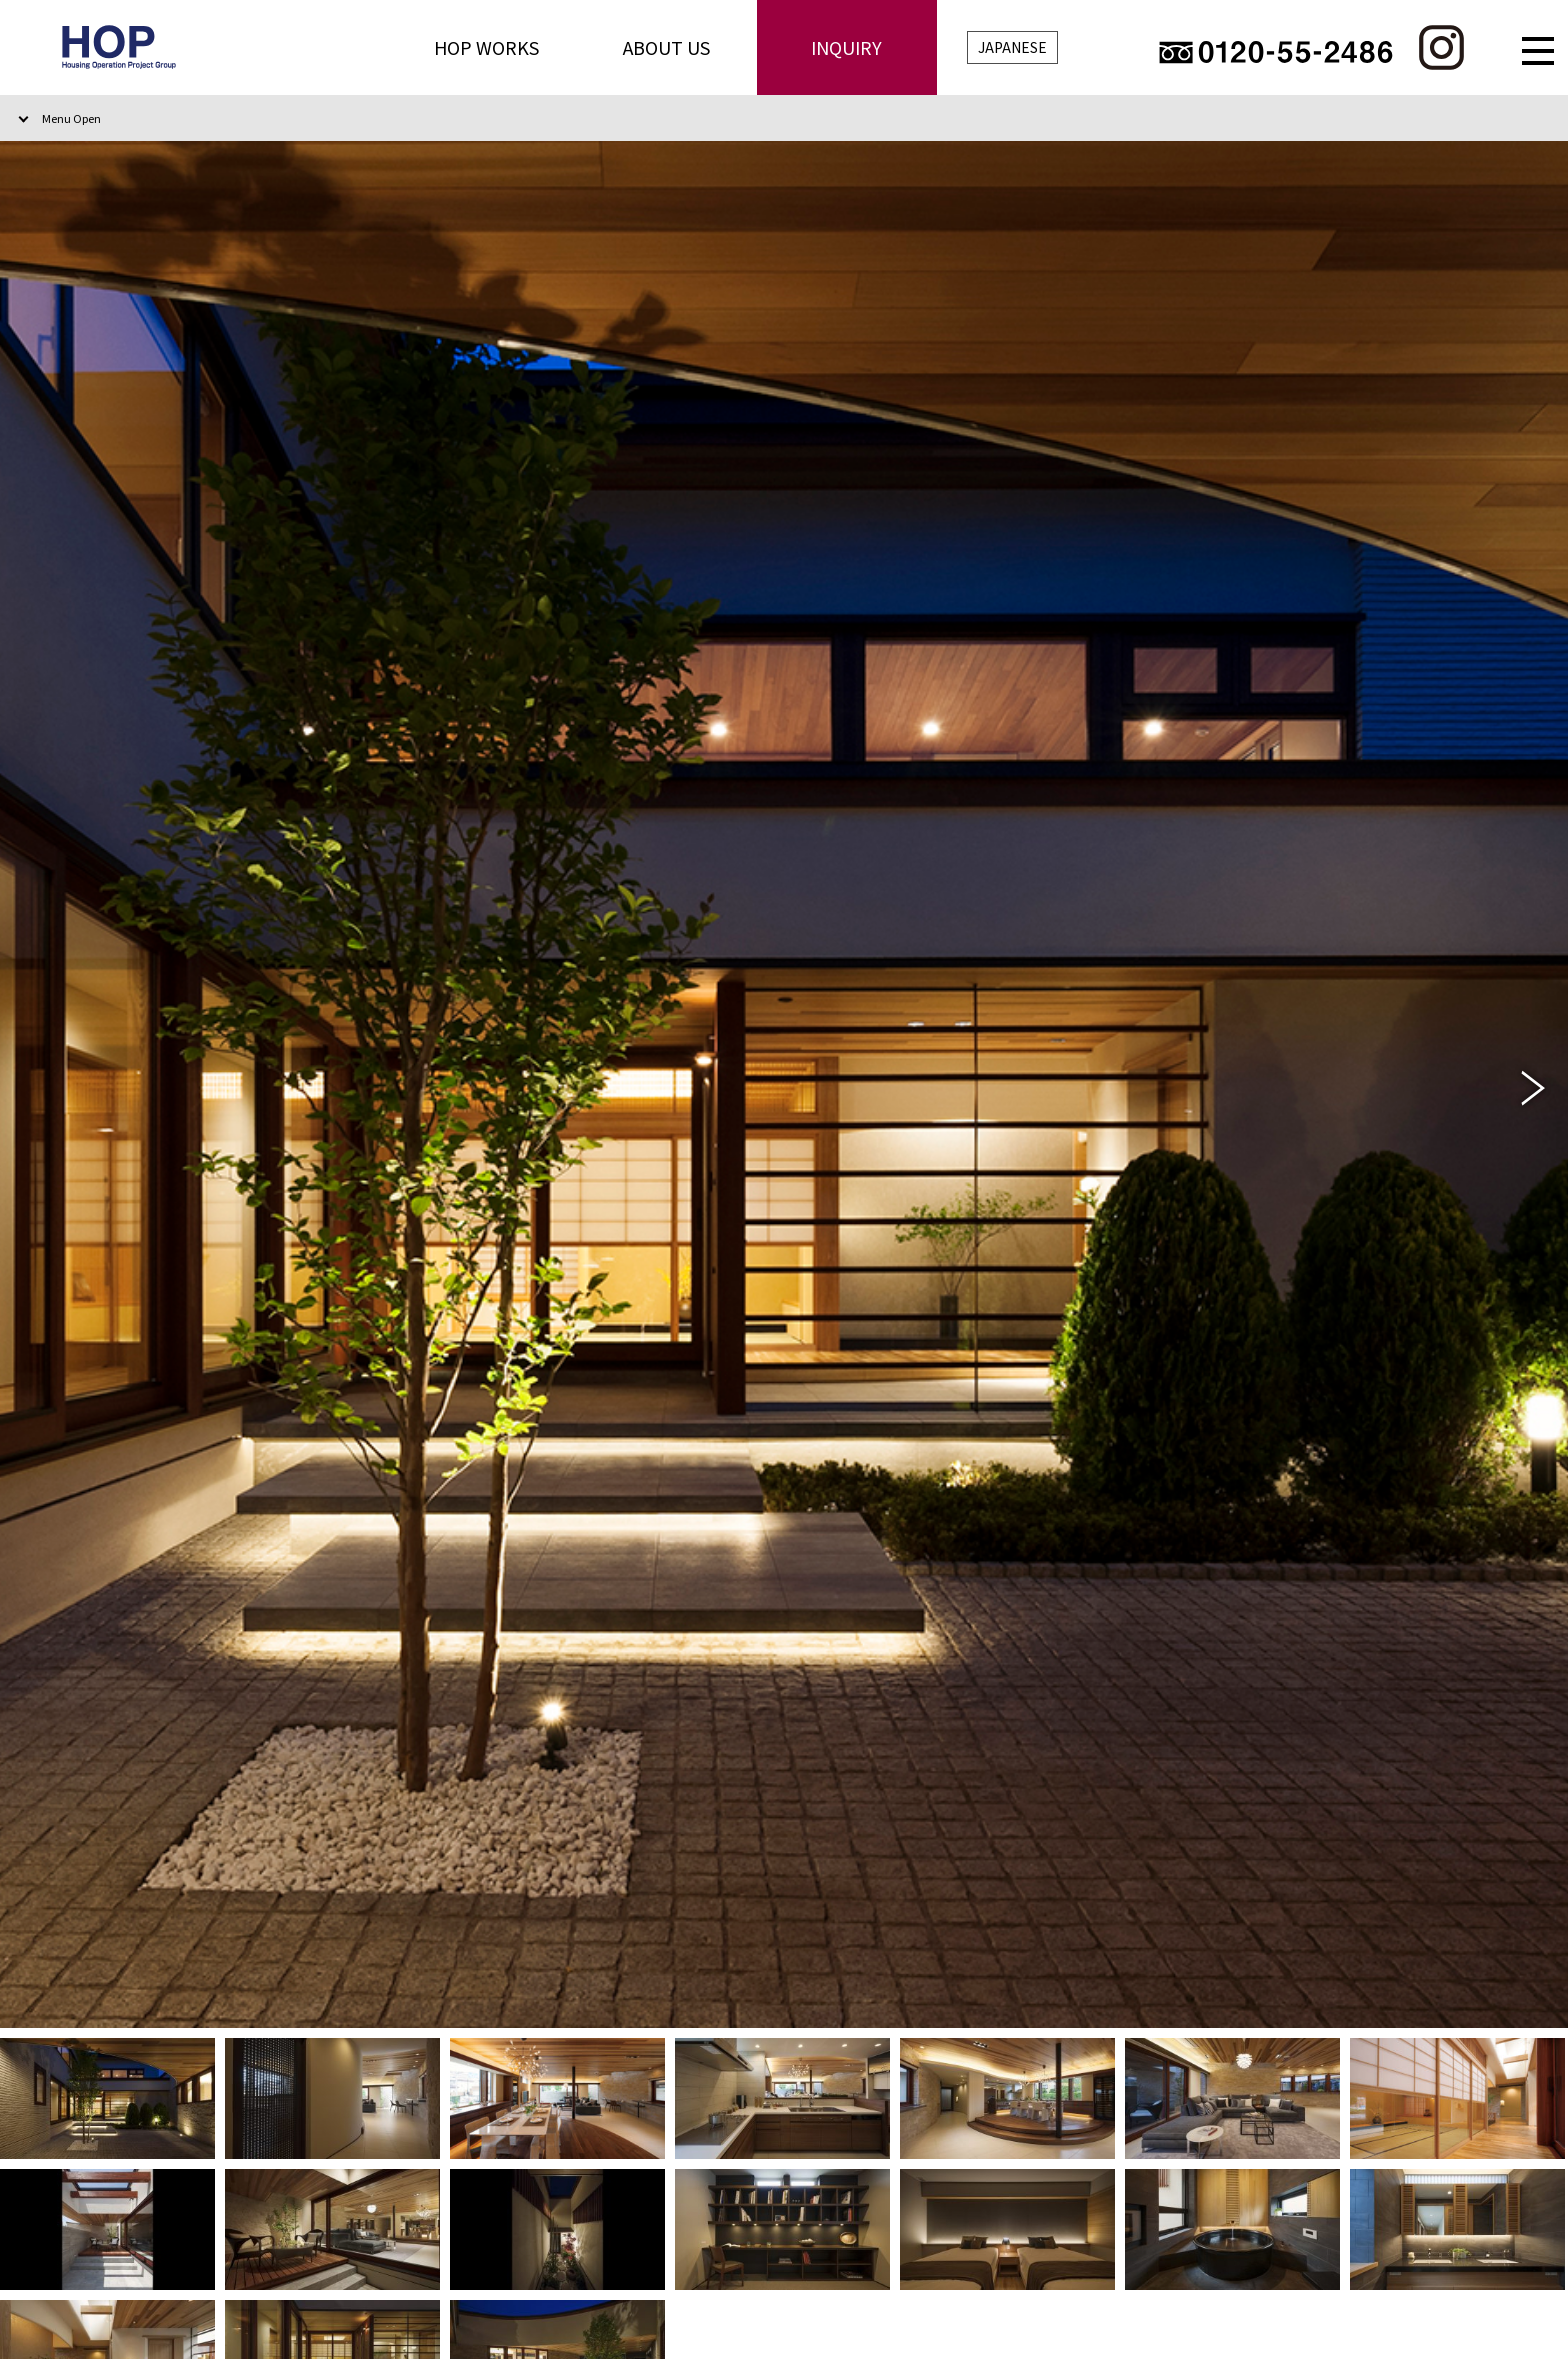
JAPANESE (1012, 47)
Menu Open (71, 118)
